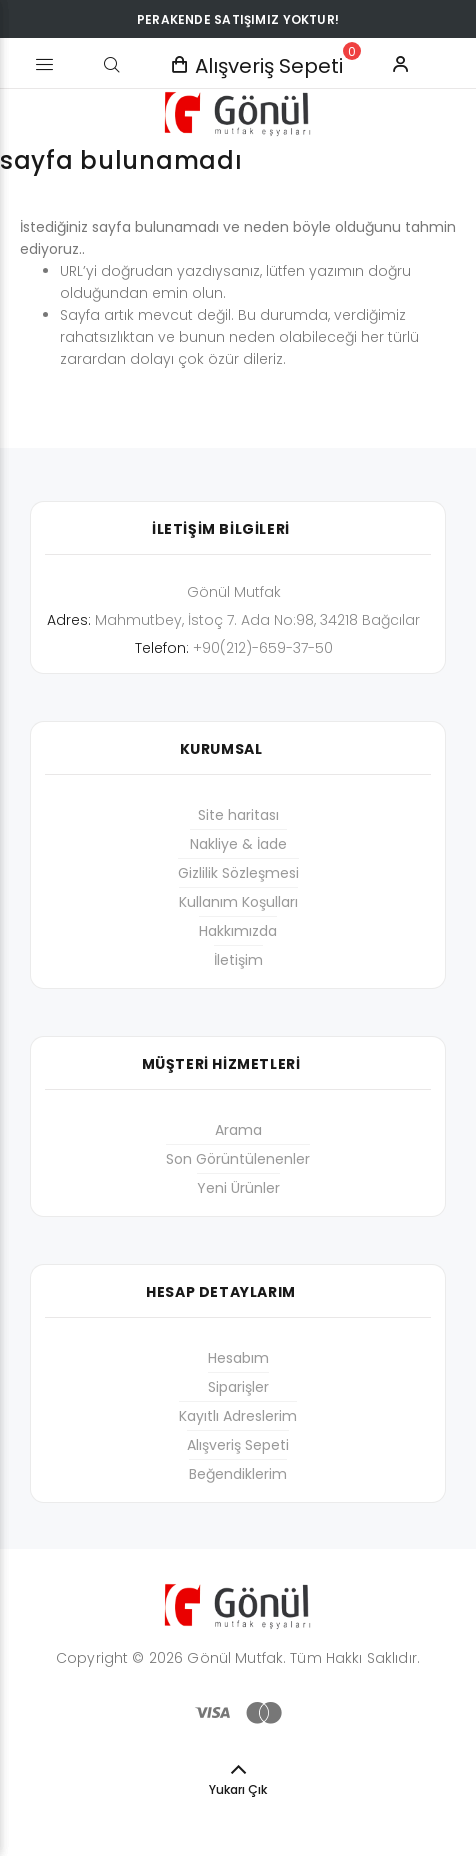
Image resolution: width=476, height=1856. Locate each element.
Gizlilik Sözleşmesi (238, 873)
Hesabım (238, 1358)
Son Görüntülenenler (238, 1159)
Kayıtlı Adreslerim (238, 1416)
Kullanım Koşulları (238, 902)
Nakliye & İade (238, 844)
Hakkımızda (238, 931)
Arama (238, 1130)
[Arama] (112, 65)
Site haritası (238, 815)
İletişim (238, 960)
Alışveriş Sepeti (238, 1445)
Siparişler (238, 1387)
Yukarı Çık (238, 1789)
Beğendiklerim (238, 1474)
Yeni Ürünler (238, 1188)
